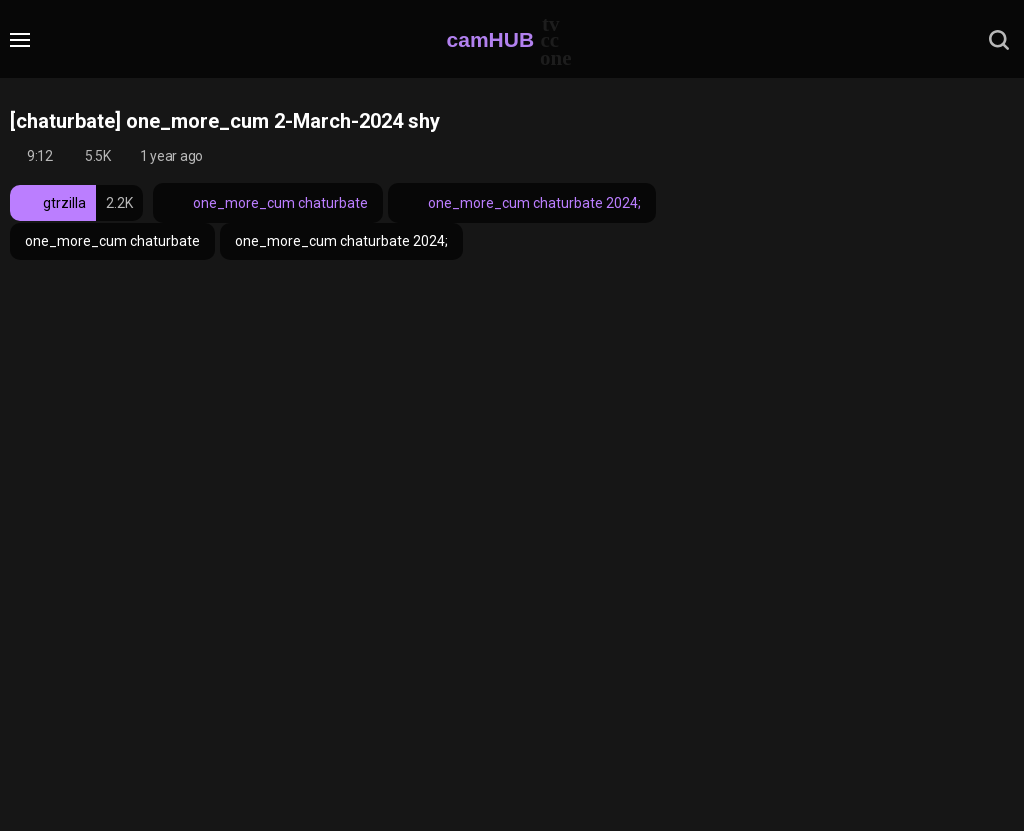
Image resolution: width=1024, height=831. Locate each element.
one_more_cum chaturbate (268, 203)
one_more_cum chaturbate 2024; (522, 203)
